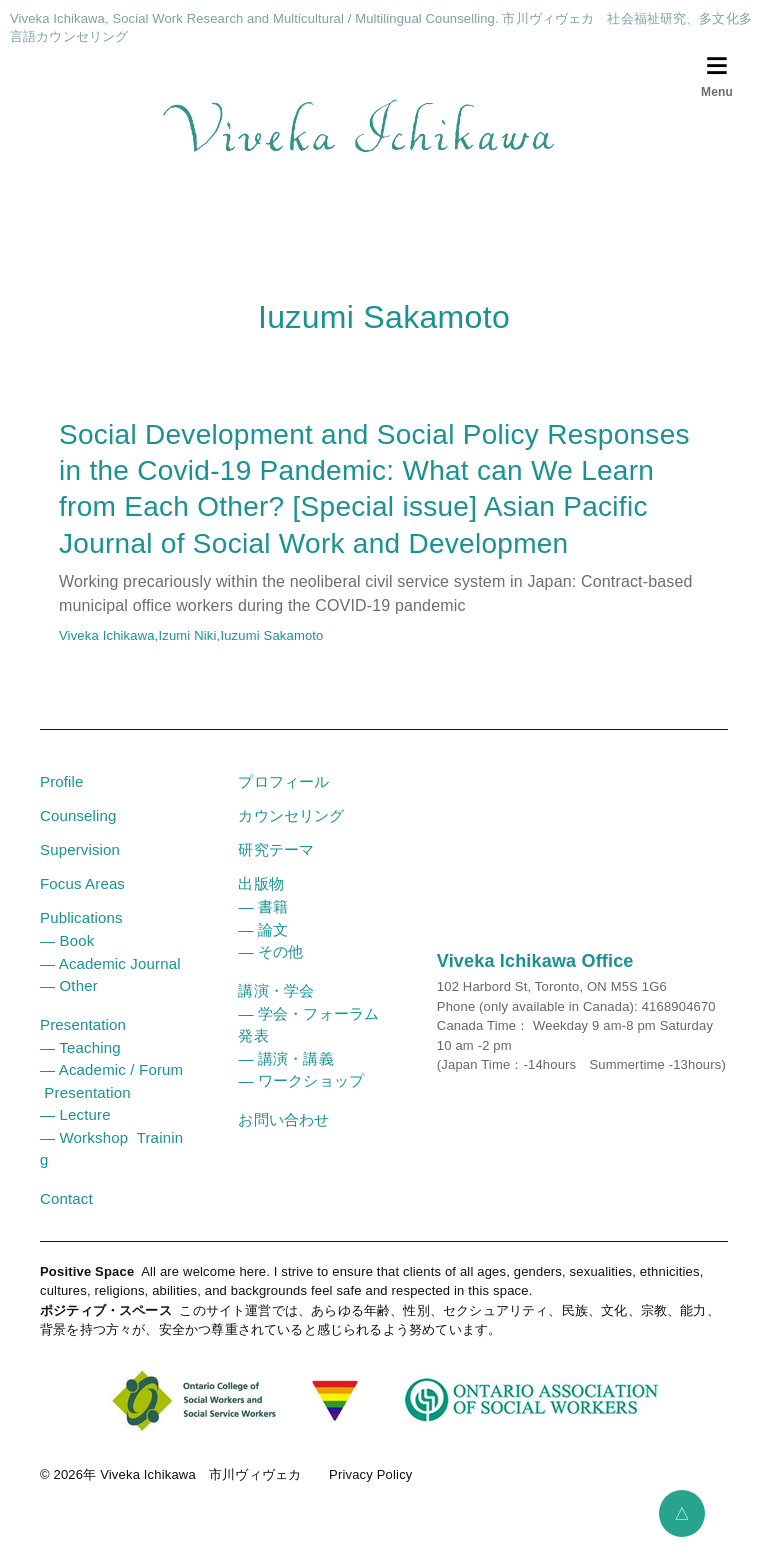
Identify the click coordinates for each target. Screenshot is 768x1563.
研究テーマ (276, 867)
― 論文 (263, 947)
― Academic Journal (110, 981)
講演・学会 (276, 1008)
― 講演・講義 (285, 1076)
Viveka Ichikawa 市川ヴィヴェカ (200, 1492)
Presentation (83, 1042)
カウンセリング (291, 833)
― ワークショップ (301, 1098)
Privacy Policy (370, 1492)
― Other (69, 1003)
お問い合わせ (283, 1137)
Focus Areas (82, 901)
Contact (66, 1216)
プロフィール (283, 799)
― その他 (270, 969)
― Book (67, 958)
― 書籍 (263, 924)
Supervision (80, 867)
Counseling (78, 833)
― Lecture (75, 1132)
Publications (81, 935)
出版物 (260, 901)
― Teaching (80, 1065)
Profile (62, 799)
